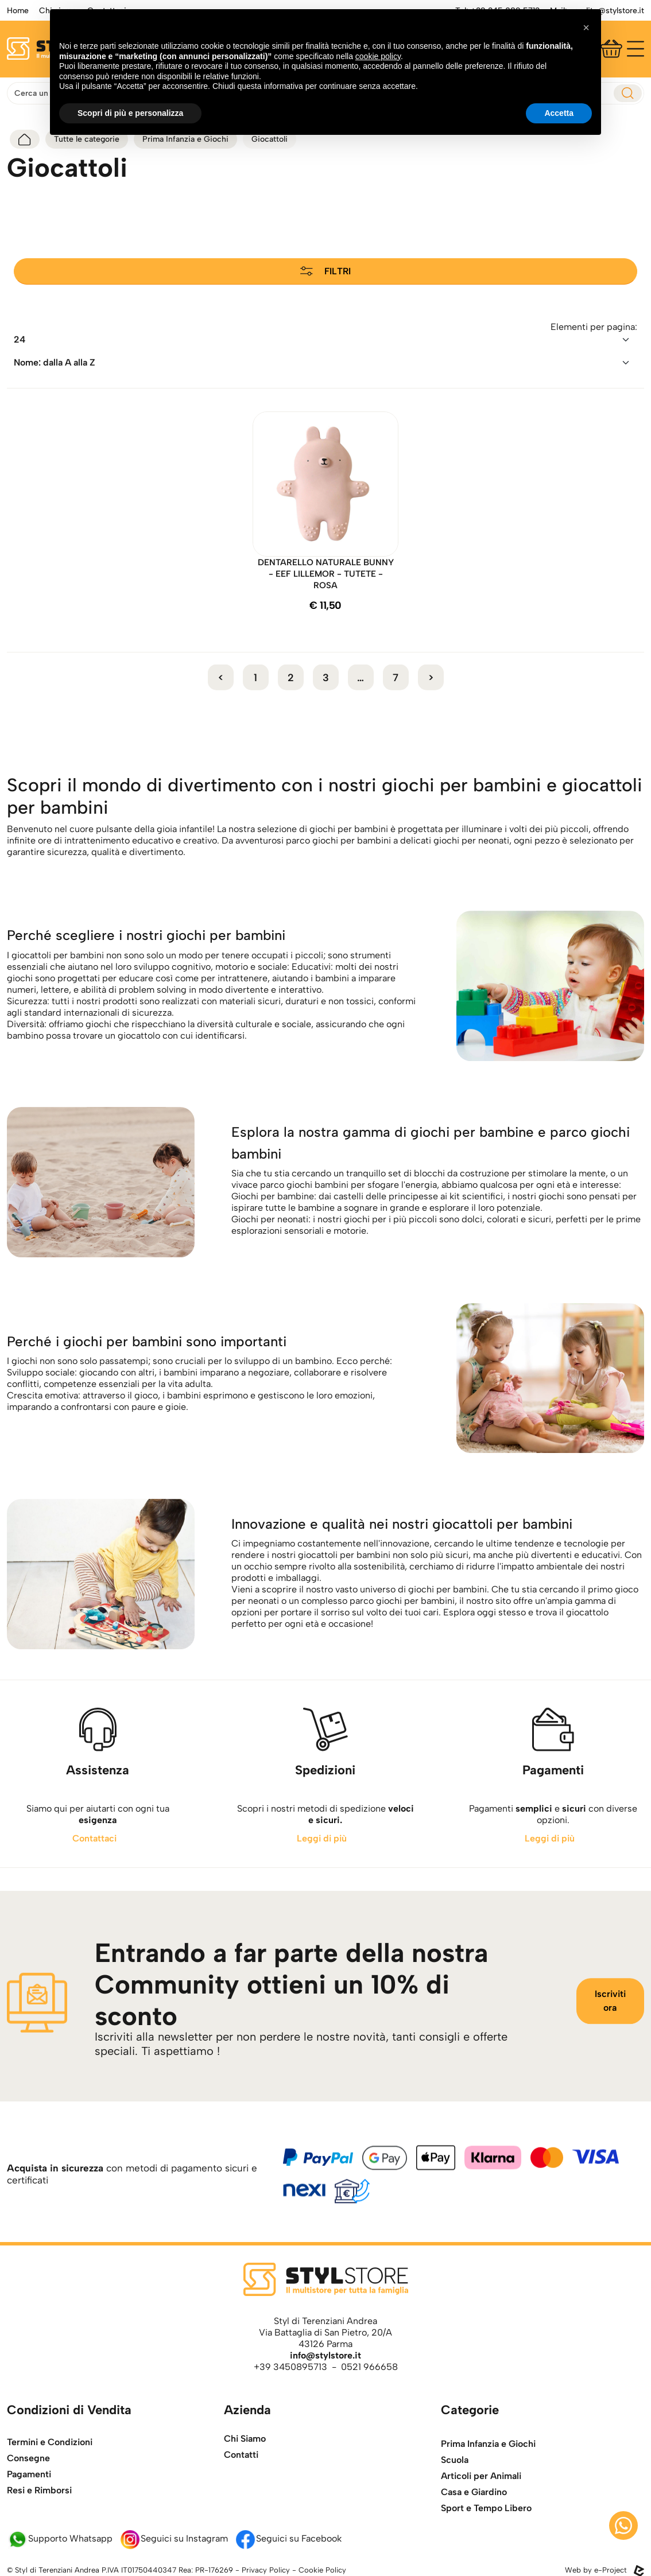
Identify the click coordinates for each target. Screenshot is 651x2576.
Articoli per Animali (481, 2502)
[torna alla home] (25, 139)
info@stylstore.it (325, 2355)
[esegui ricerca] (628, 93)
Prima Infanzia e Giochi (488, 2470)
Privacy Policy (266, 2570)
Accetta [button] (559, 113)
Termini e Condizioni (49, 2462)
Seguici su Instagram (173, 2538)
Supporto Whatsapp (60, 2538)
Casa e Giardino (474, 2518)
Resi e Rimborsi (39, 2510)
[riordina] (325, 340)
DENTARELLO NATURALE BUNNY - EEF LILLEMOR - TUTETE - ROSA (326, 573)
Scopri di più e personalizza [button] (130, 113)
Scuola (454, 2486)
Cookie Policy (322, 2570)
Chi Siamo (245, 2448)
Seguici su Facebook (288, 2538)
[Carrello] (611, 49)
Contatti (241, 2464)
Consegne (28, 2478)
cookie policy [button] (378, 56)
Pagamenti (29, 2494)
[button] (586, 27)
